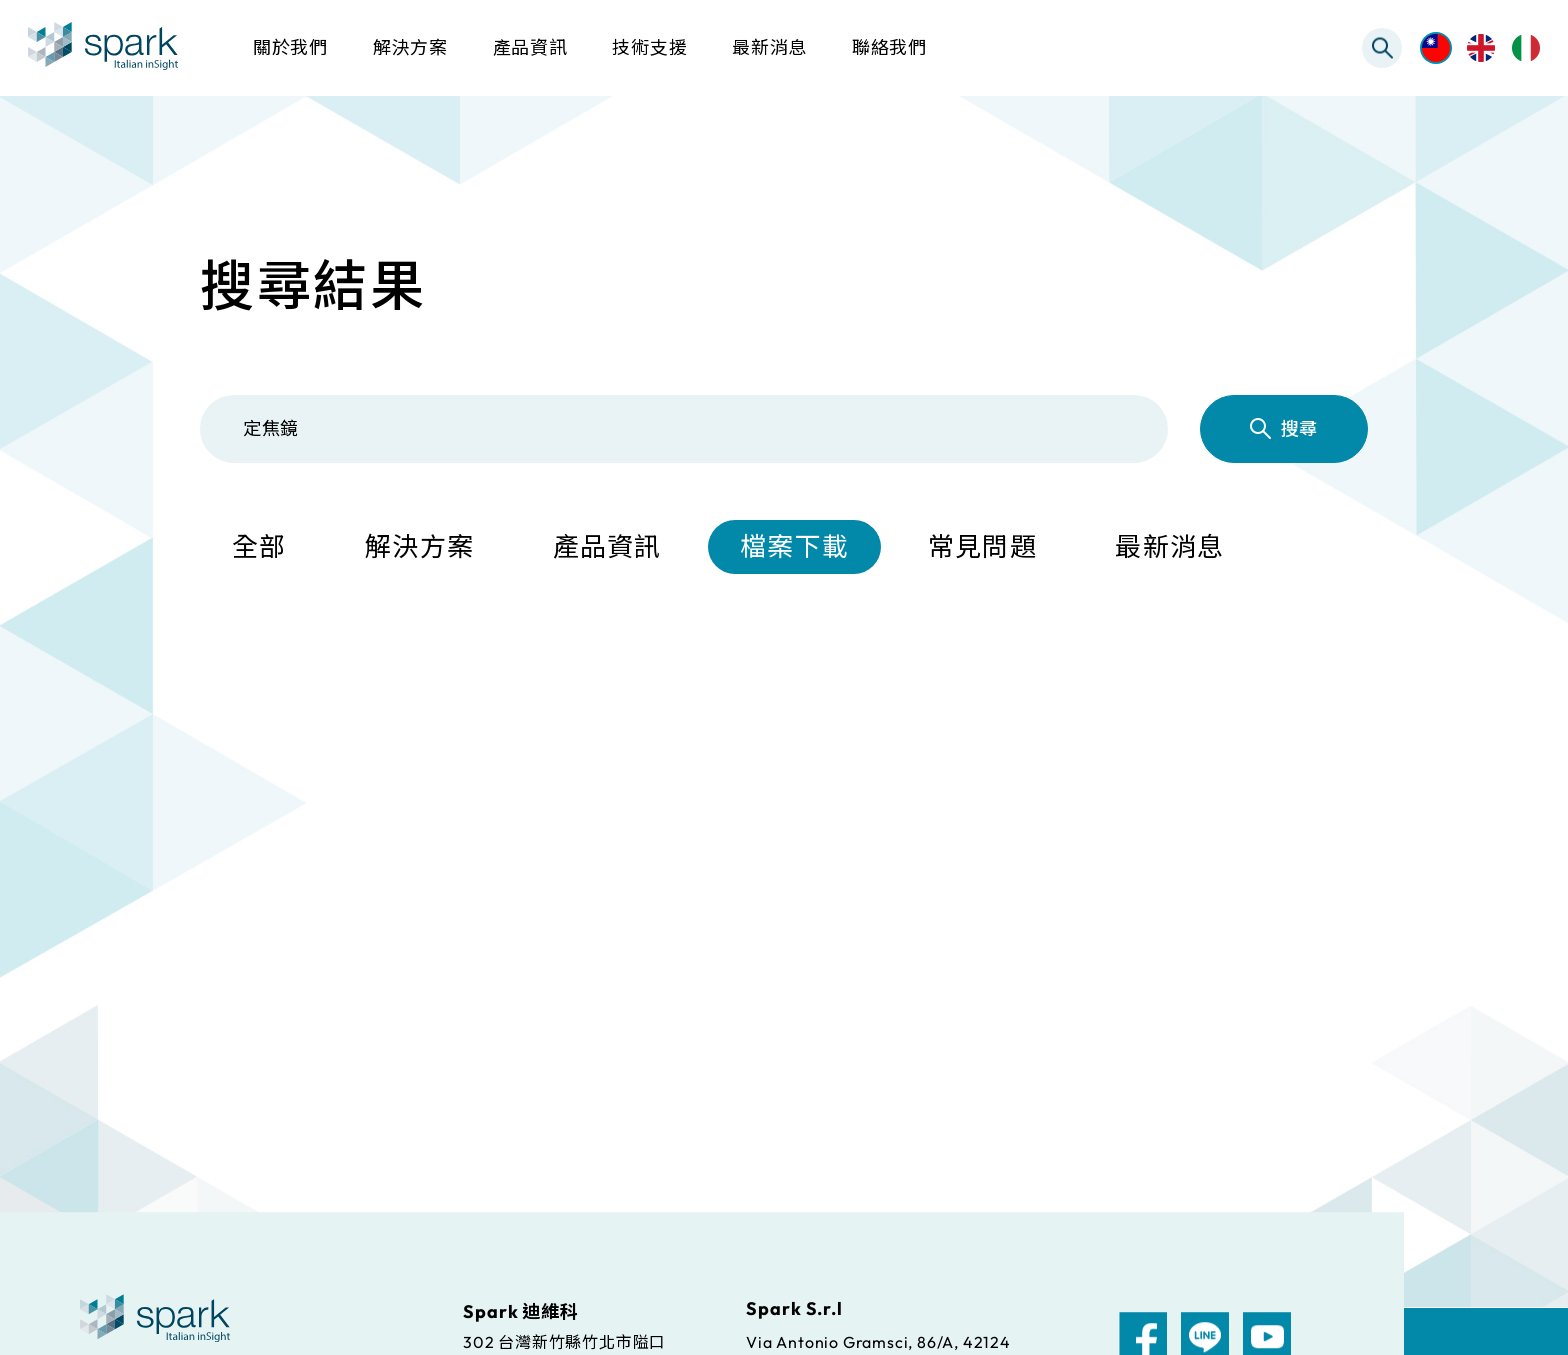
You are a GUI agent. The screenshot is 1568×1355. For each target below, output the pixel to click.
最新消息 (1169, 546)
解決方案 (419, 546)
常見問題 (982, 546)
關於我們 (290, 47)
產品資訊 (607, 546)
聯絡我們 (889, 47)
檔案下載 (794, 546)
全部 (259, 546)
